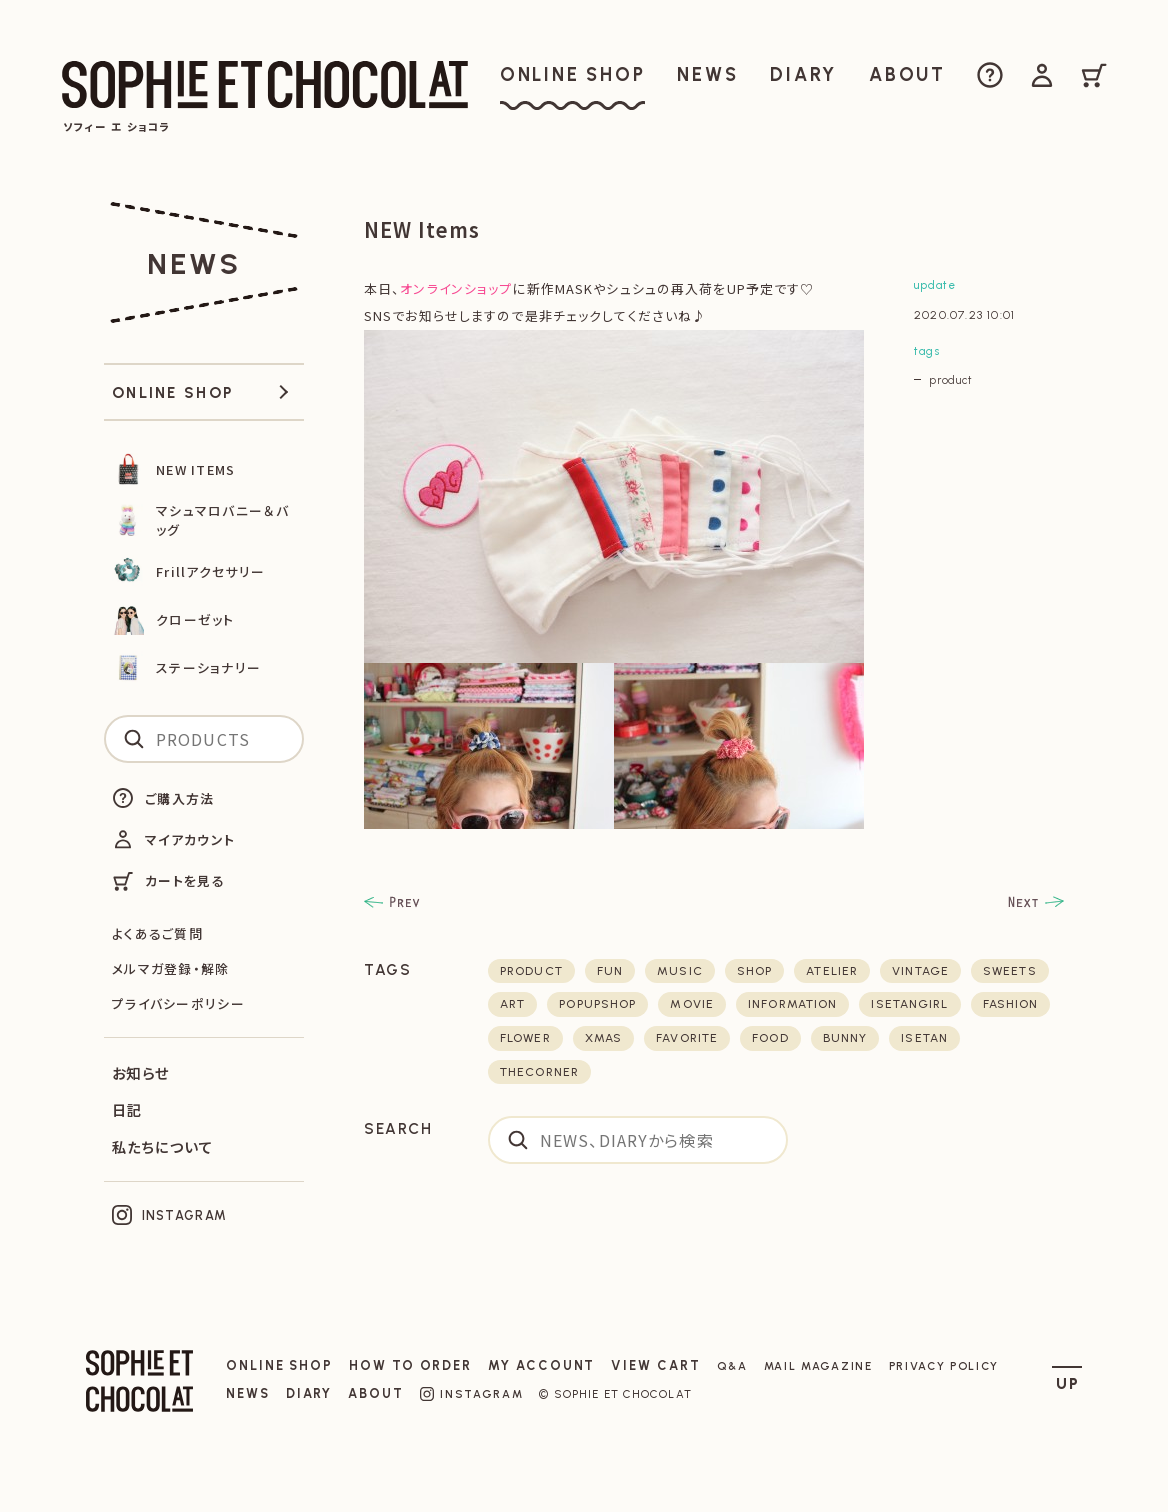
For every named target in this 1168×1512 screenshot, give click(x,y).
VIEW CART (655, 1365)
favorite (687, 1038)
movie (692, 1004)
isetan (924, 1038)
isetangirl (909, 1004)
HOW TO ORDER (410, 1365)
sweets (1010, 971)
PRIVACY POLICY (944, 1366)
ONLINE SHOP (279, 1365)
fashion (1011, 1004)
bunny (845, 1038)
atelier (832, 971)
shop (754, 971)
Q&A (732, 1366)
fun (610, 971)
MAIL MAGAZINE (818, 1366)
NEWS (248, 1393)
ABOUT (376, 1393)
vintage (920, 971)
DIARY (309, 1393)
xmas (603, 1038)
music (680, 971)
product (951, 380)
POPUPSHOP (597, 1004)
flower (525, 1038)
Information (792, 1004)
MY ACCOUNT (541, 1365)
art (512, 1004)
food (770, 1038)
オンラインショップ (456, 288)
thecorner (539, 1072)
